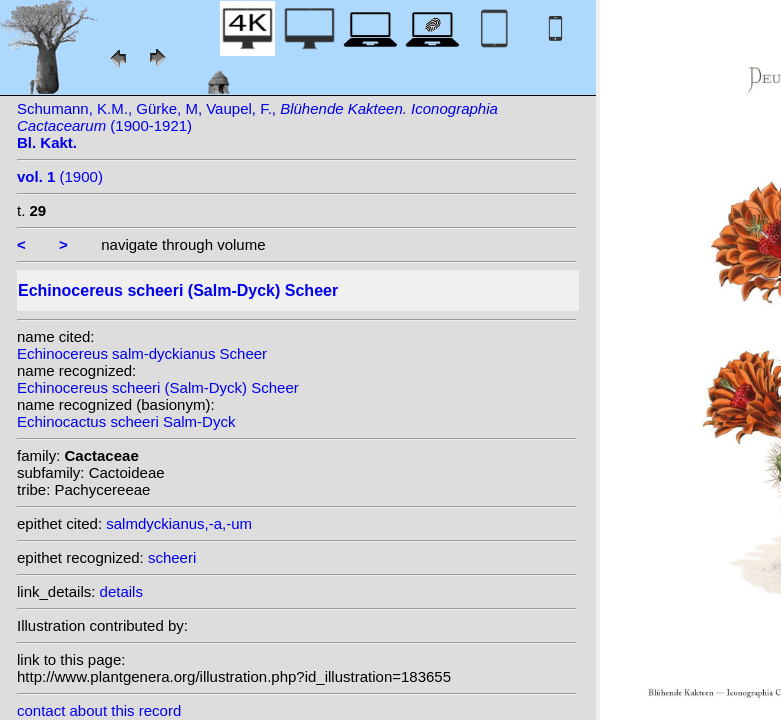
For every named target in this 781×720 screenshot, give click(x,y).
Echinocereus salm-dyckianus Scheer (142, 353)
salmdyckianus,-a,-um (179, 523)
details (121, 591)
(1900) (60, 176)
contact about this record (99, 710)
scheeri (172, 557)
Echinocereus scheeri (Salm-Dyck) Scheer (158, 387)
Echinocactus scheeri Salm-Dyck (126, 421)
